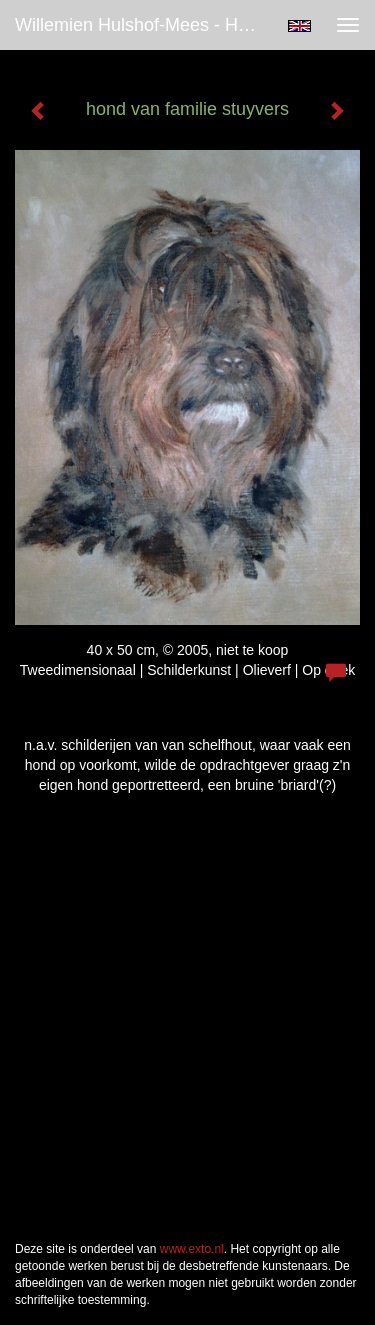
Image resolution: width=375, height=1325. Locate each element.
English (299, 26)
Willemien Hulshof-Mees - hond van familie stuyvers (143, 25)
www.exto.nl (192, 1249)
